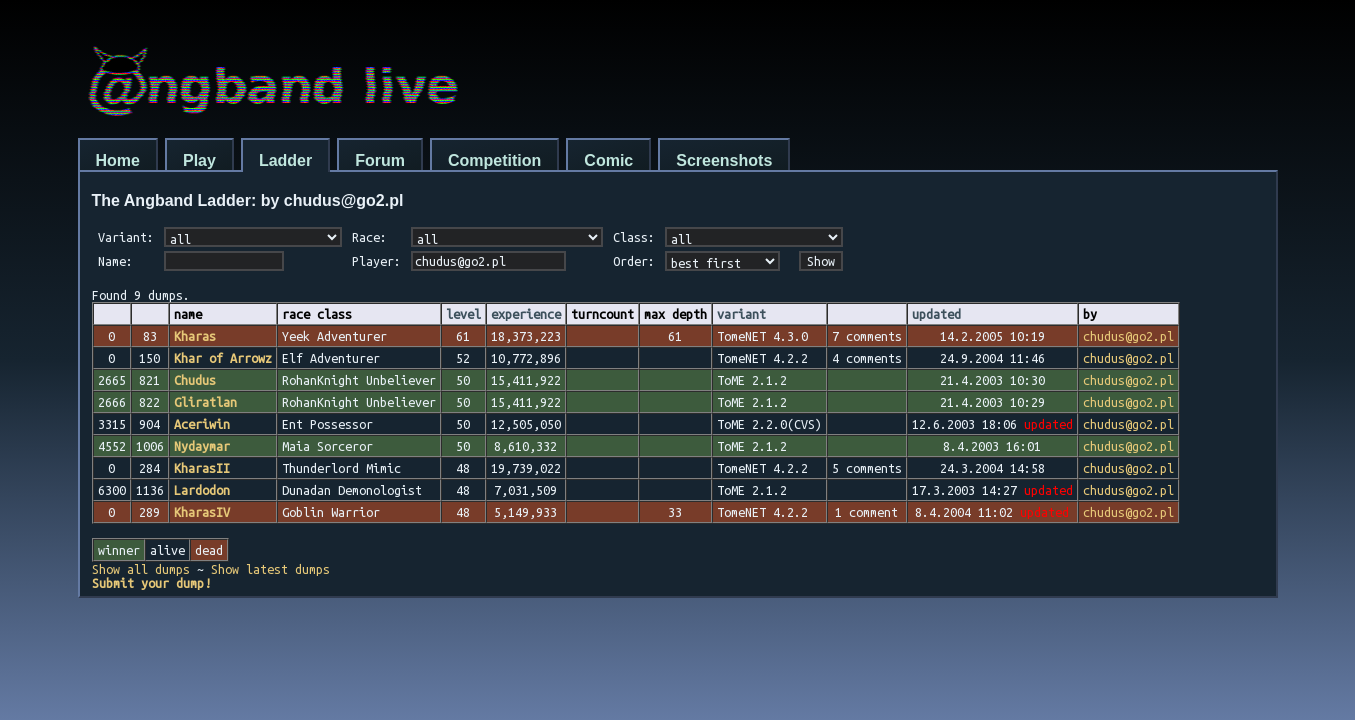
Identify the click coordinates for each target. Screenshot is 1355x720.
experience (526, 314)
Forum (380, 160)
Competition (494, 160)
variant (741, 314)
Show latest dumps (270, 569)
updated (936, 314)
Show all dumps (141, 569)
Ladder (285, 160)
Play (199, 160)
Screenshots (724, 160)
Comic (608, 160)
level (463, 314)
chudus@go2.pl (1128, 336)
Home (118, 160)
